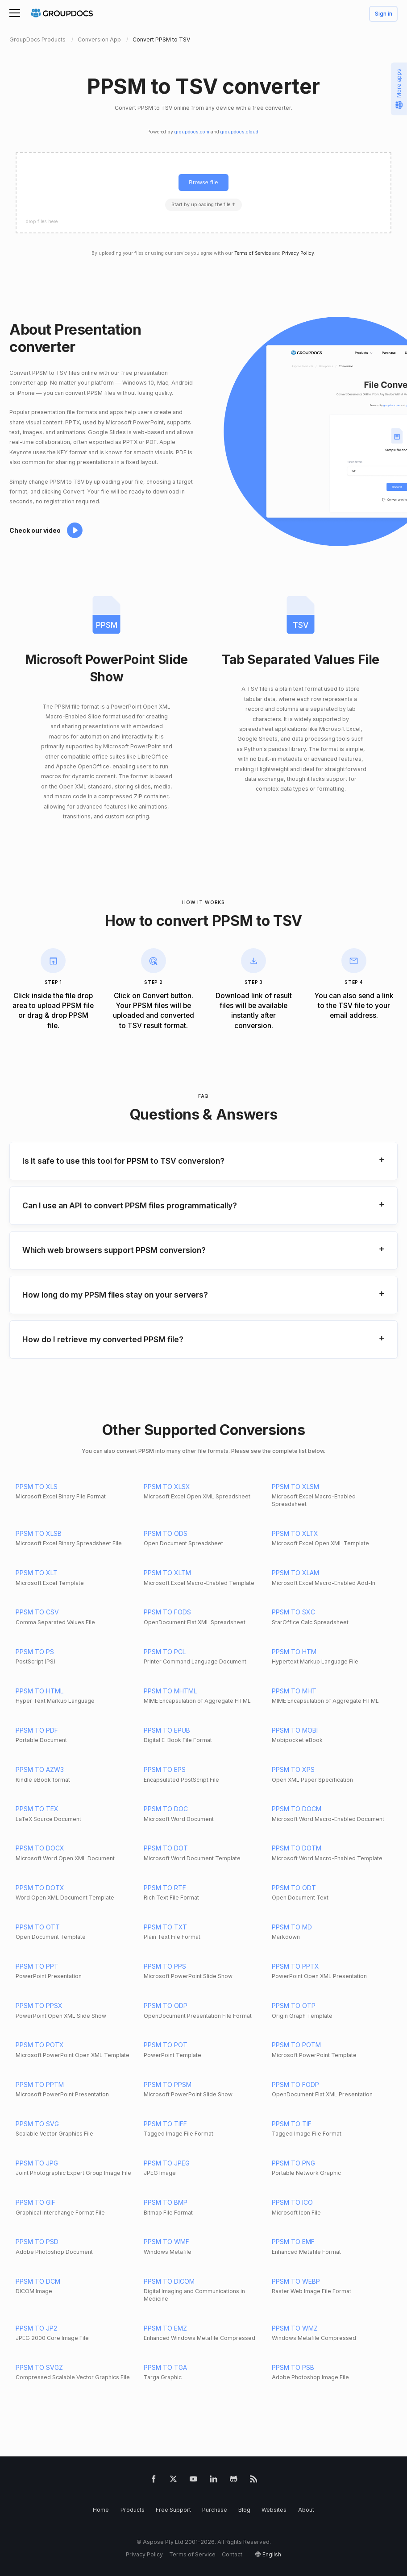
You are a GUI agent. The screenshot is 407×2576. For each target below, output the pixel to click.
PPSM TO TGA (165, 2367)
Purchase (214, 2509)
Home (101, 2509)
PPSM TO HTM (294, 1651)
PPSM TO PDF (37, 1730)
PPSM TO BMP (165, 2202)
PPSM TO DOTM (296, 1848)
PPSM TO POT (165, 2045)
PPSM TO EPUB (167, 1730)
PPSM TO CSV (37, 1612)
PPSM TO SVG (37, 2124)
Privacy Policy (298, 253)
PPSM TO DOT (166, 1848)
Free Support (173, 2509)
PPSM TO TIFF (165, 2124)
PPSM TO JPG (37, 2163)
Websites (274, 2509)
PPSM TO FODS (167, 1612)
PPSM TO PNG (293, 2163)
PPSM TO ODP (165, 2005)
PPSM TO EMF (293, 2241)
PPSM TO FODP (295, 2084)
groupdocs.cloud (239, 132)
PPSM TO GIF (35, 2202)
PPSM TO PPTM (40, 2084)
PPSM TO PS (35, 1651)
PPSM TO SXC (293, 1612)
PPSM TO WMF (166, 2241)
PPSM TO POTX (40, 2045)
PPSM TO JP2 (36, 2328)
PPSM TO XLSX (167, 1486)
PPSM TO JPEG (167, 2163)
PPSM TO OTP (294, 2005)
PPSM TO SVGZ (39, 2367)
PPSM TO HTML (39, 1691)
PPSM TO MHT (294, 1691)
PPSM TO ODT (294, 1888)
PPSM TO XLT (37, 1572)
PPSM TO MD (292, 1927)
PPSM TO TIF (291, 2124)
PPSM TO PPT (37, 1966)
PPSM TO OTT (38, 1927)
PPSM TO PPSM (167, 2084)
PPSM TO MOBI (295, 1730)
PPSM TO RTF (165, 1888)
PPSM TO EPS (165, 1769)
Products (132, 2509)
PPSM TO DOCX (40, 1848)
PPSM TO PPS (165, 1966)
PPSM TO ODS (165, 1533)
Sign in (383, 14)
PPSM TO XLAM (295, 1572)
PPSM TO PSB (293, 2367)
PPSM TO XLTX (295, 1533)
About (306, 2509)
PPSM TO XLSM (295, 1486)
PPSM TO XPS (293, 1769)
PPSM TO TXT (165, 1927)
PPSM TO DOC (166, 1809)
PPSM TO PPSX (39, 2005)
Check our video (35, 530)
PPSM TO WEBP (296, 2281)
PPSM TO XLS (37, 1486)
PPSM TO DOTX (40, 1888)
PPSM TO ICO (292, 2202)
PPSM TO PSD (37, 2241)
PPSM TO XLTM (167, 1572)
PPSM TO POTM (296, 2045)
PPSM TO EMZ (165, 2328)
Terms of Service (252, 253)
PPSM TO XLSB (39, 1533)
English (271, 2554)
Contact (232, 2554)
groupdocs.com (191, 132)
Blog (244, 2509)
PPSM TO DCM (38, 2281)
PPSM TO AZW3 (40, 1769)
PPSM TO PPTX (295, 1966)
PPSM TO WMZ (295, 2328)
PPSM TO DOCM (296, 1809)
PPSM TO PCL (165, 1651)
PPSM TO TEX (37, 1809)
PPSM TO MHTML (170, 1691)
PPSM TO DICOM (169, 2281)
